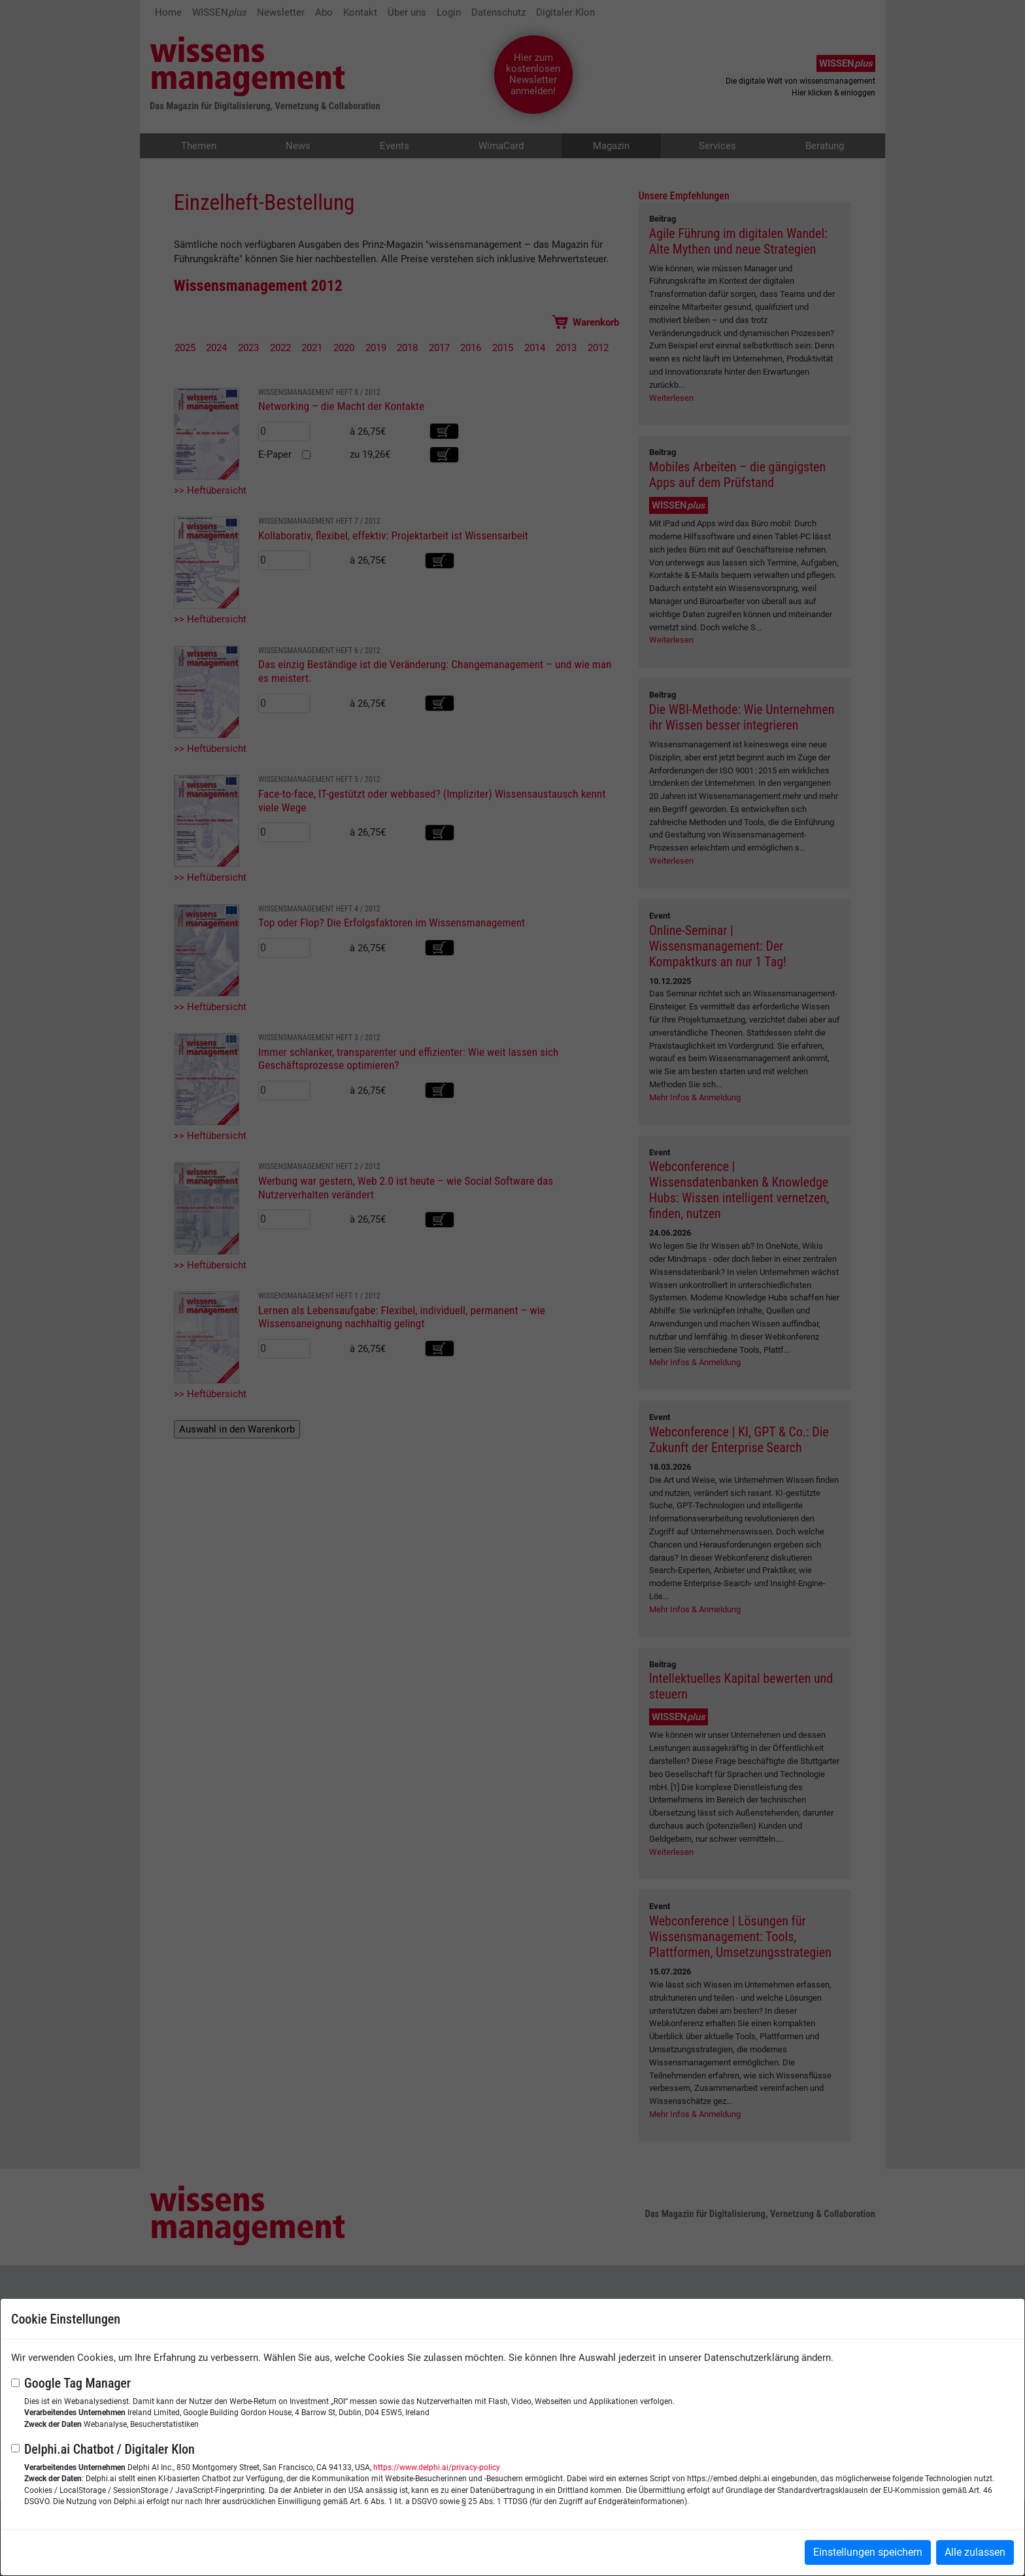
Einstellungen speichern (867, 2552)
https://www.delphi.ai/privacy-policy (436, 2467)
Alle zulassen (975, 2552)
